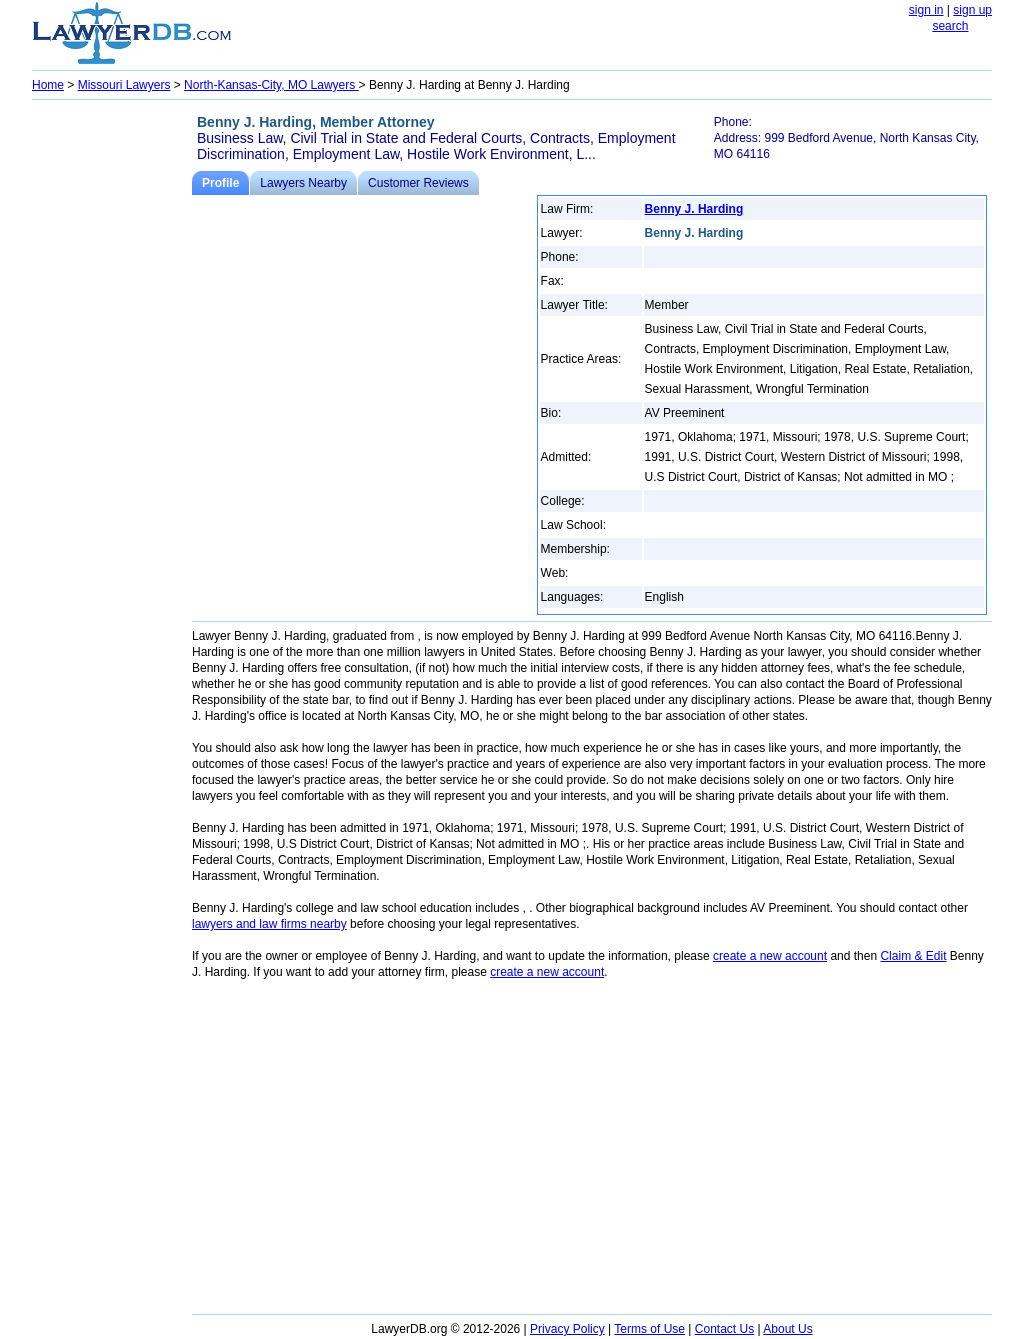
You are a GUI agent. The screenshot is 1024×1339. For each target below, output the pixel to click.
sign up (972, 10)
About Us (787, 1329)
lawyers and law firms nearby (269, 924)
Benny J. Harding (694, 209)
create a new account (770, 956)
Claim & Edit (913, 956)
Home (48, 85)
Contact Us (724, 1329)
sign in (926, 10)
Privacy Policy (567, 1329)
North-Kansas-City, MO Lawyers (271, 85)
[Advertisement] (112, 406)
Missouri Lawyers (124, 85)
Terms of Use (649, 1329)
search (950, 26)
